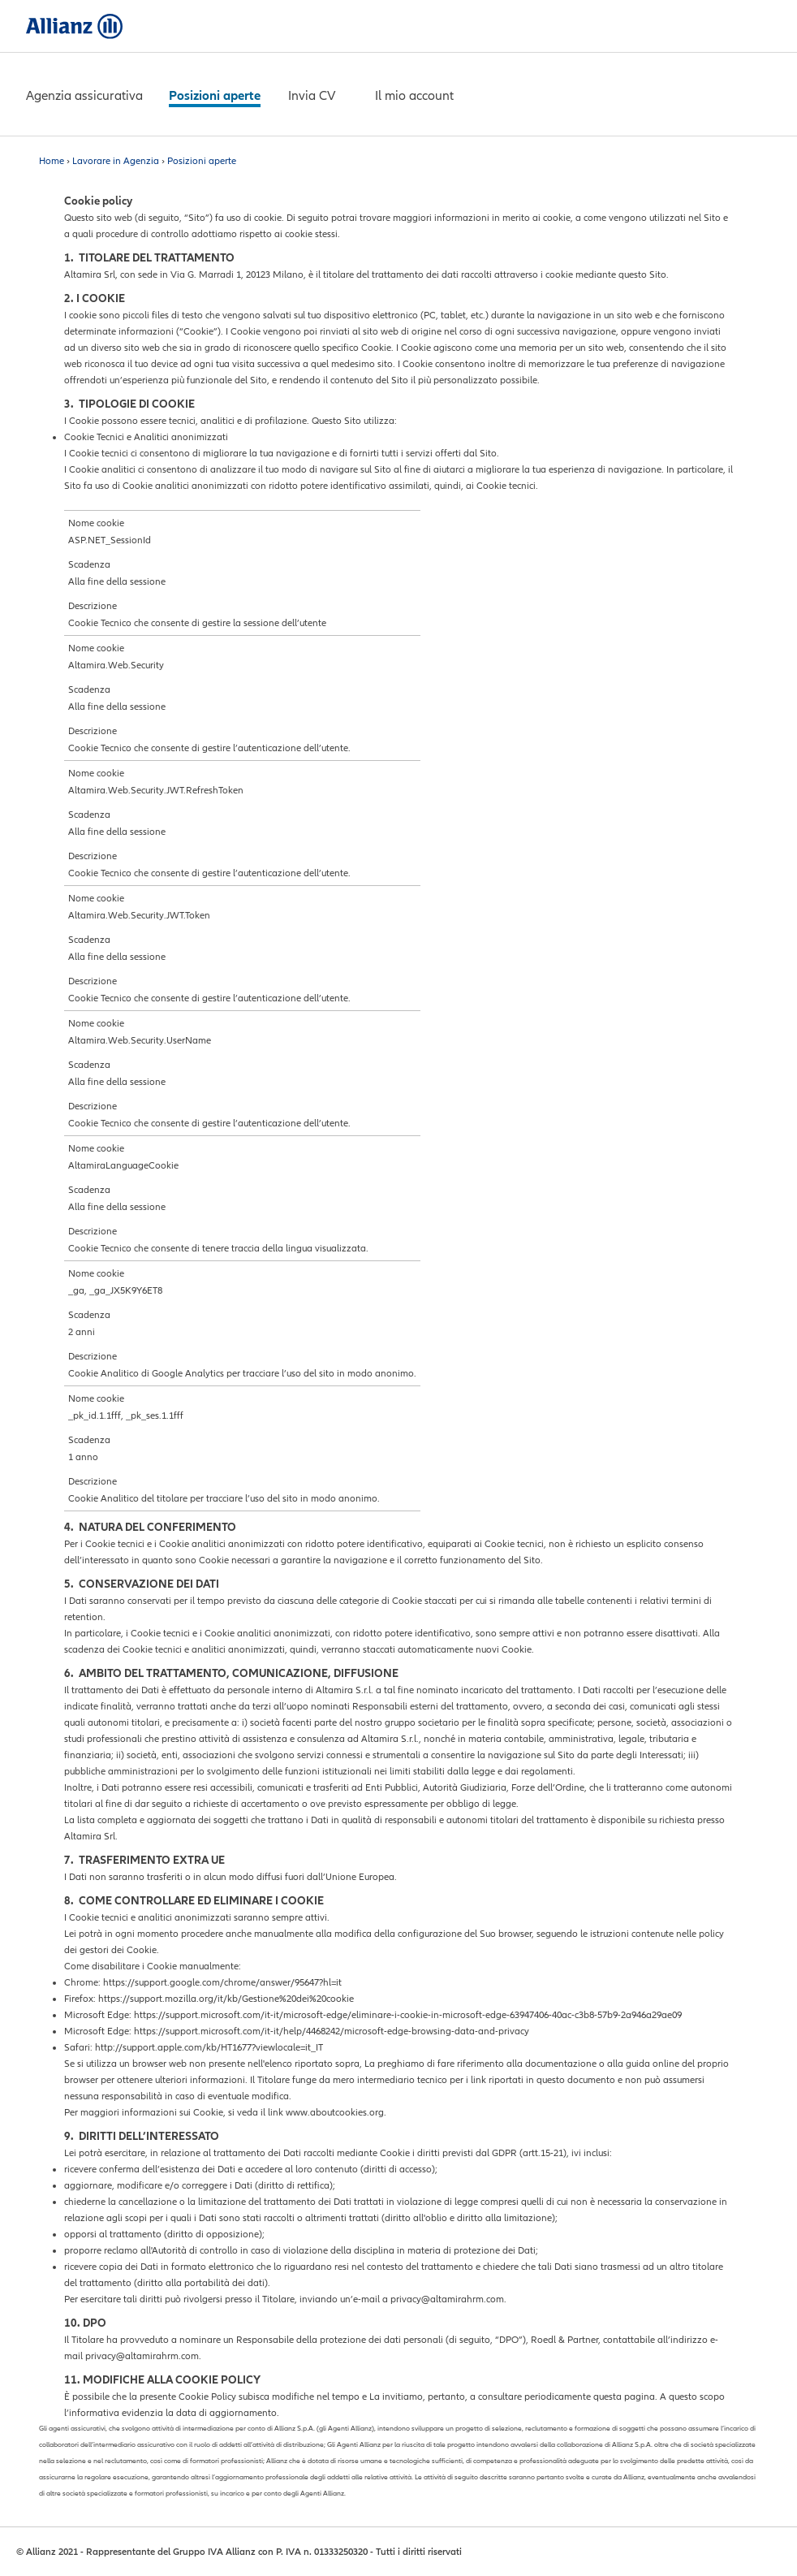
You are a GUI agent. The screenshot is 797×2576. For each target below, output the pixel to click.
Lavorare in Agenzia (115, 160)
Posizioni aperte (201, 160)
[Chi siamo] (414, 97)
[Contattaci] (311, 97)
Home (51, 160)
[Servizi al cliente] (215, 97)
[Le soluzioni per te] (84, 97)
